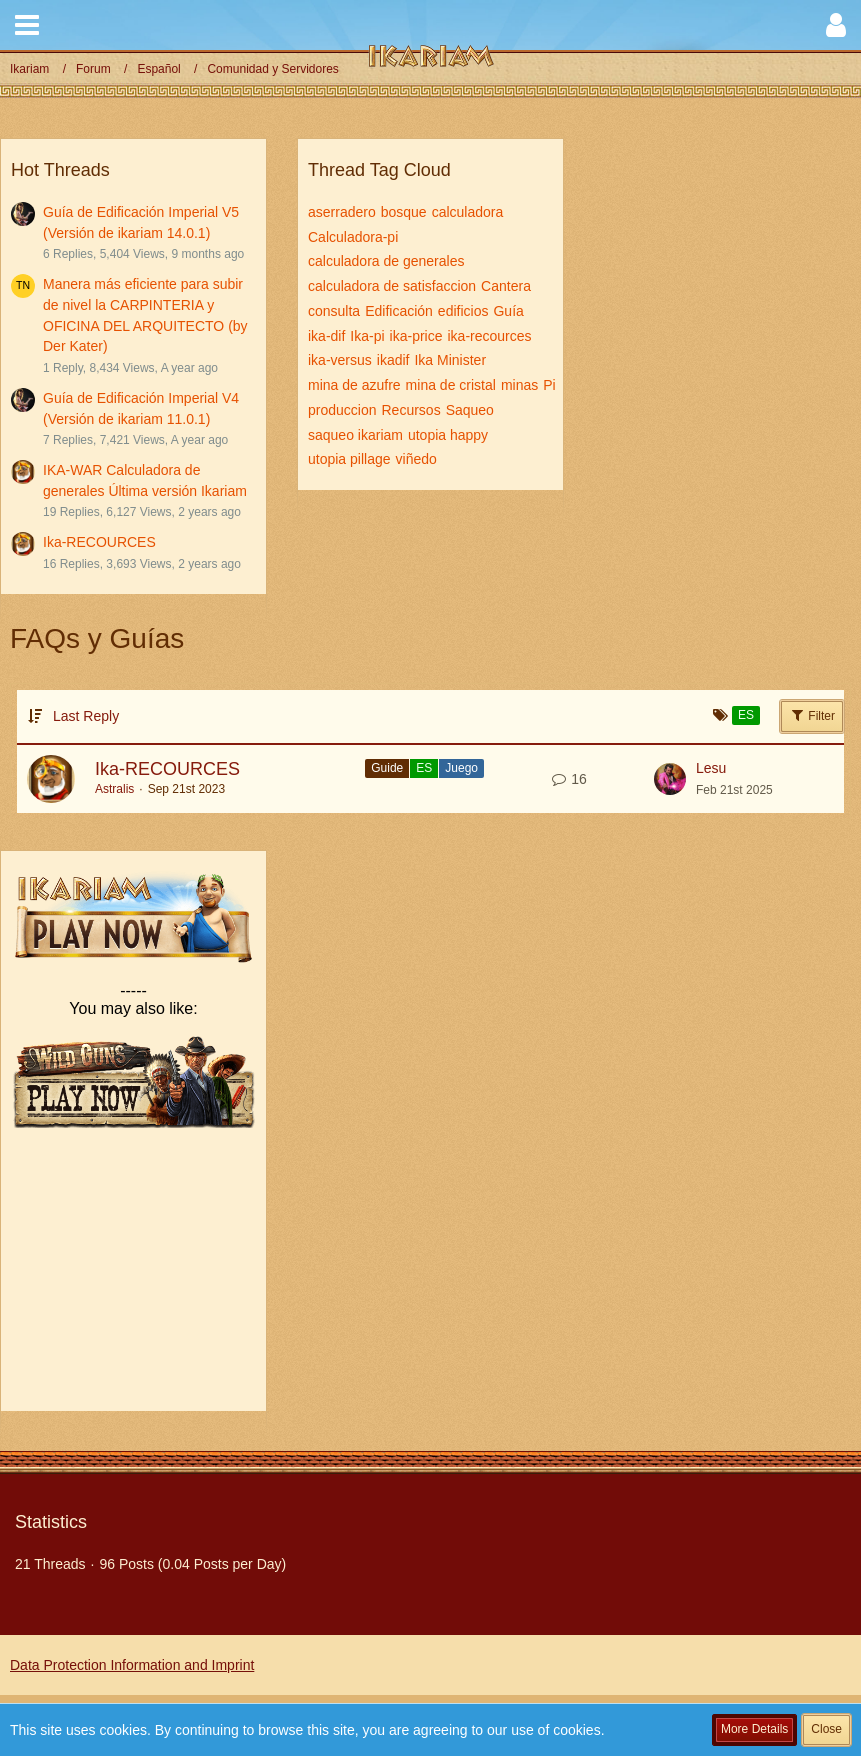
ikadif (393, 360)
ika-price (416, 336)
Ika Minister (450, 360)
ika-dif (326, 336)
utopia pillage (349, 459)
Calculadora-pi (353, 237)
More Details (754, 1729)
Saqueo (470, 410)
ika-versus (340, 360)
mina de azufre (354, 385)
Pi (549, 385)
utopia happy (448, 435)
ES (424, 768)
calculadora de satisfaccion (392, 286)
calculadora (468, 212)
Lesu (711, 768)
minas (519, 385)
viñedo (416, 459)
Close (826, 1729)
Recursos (411, 410)
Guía (508, 311)
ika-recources (490, 336)
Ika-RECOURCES (99, 542)
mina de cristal (451, 385)
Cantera (506, 286)
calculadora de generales (386, 261)
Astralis (114, 789)
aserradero (342, 212)
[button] (27, 25)
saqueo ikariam (355, 435)
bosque (404, 212)
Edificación (399, 311)
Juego (461, 768)
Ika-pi (367, 336)
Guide (387, 768)
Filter (812, 715)
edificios (463, 311)
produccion (342, 410)
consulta (334, 311)
